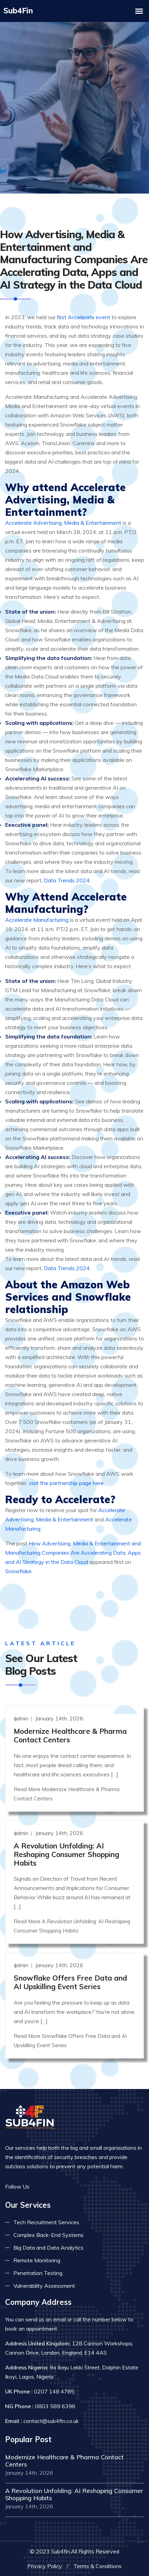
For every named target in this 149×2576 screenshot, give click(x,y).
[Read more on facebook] (39, 2185)
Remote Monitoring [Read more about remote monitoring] (36, 2258)
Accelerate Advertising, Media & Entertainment (63, 521)
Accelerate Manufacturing (37, 918)
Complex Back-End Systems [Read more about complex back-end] (48, 2233)
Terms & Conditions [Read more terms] (98, 2564)
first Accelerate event (83, 315)
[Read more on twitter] (49, 2185)
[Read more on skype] (70, 2185)
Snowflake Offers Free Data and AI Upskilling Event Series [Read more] (70, 1980)
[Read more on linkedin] (60, 2185)
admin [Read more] (22, 1716)
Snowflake (18, 1569)
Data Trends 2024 (67, 878)
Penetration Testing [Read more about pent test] (37, 2271)
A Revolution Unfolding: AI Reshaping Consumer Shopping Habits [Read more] (66, 1853)
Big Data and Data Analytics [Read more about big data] (48, 2245)
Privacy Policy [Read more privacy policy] (44, 2564)
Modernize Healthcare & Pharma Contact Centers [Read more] (70, 1733)
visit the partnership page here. (67, 1481)
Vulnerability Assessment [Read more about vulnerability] (44, 2284)
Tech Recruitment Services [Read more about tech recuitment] (46, 2220)
